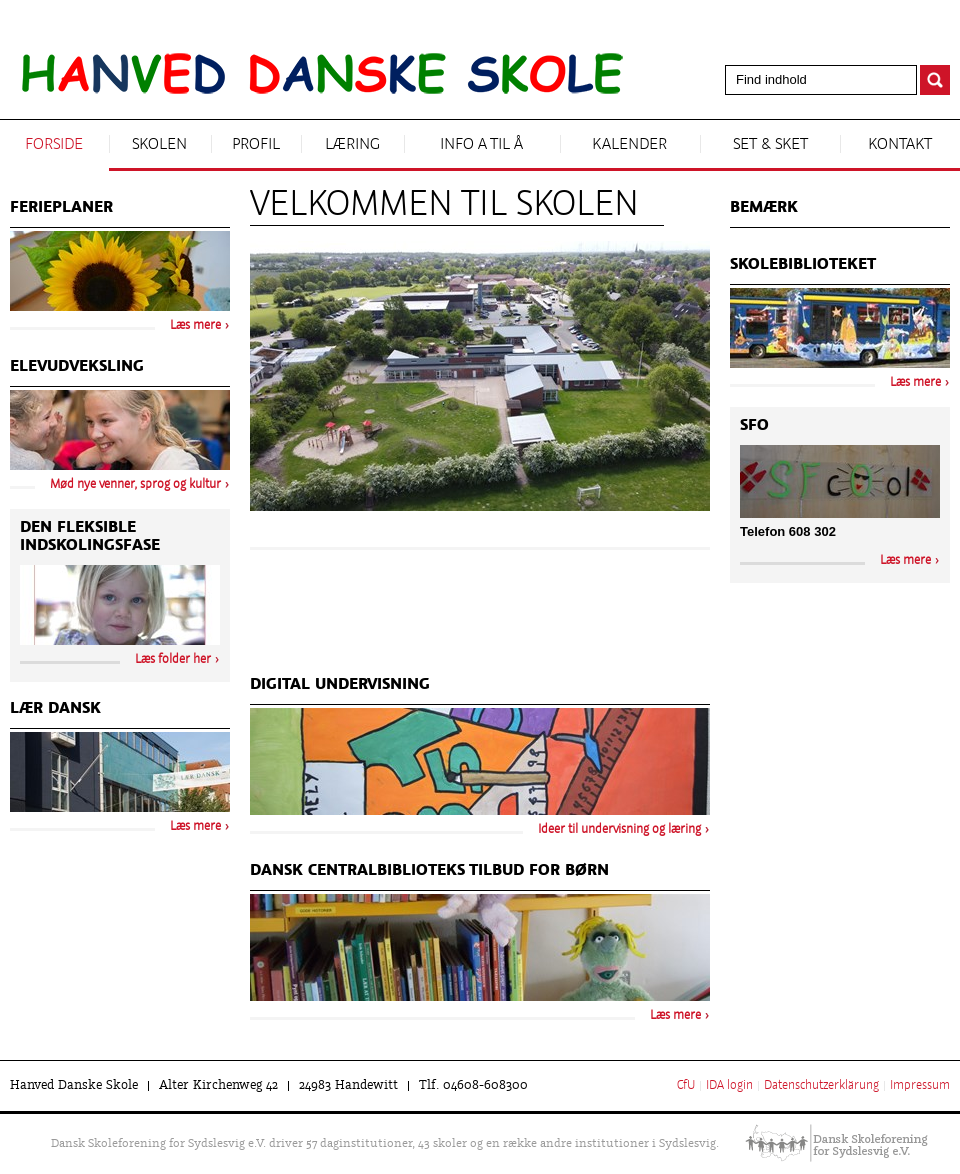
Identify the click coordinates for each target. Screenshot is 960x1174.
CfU (686, 1086)
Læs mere (675, 1016)
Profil (256, 145)
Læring (352, 145)
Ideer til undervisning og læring (619, 830)
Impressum (920, 1086)
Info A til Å (481, 145)
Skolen (159, 145)
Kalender (629, 145)
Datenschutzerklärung (821, 1086)
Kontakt (900, 145)
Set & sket (770, 145)
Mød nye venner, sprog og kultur (135, 485)
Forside (54, 145)
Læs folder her (173, 660)
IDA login (729, 1086)
